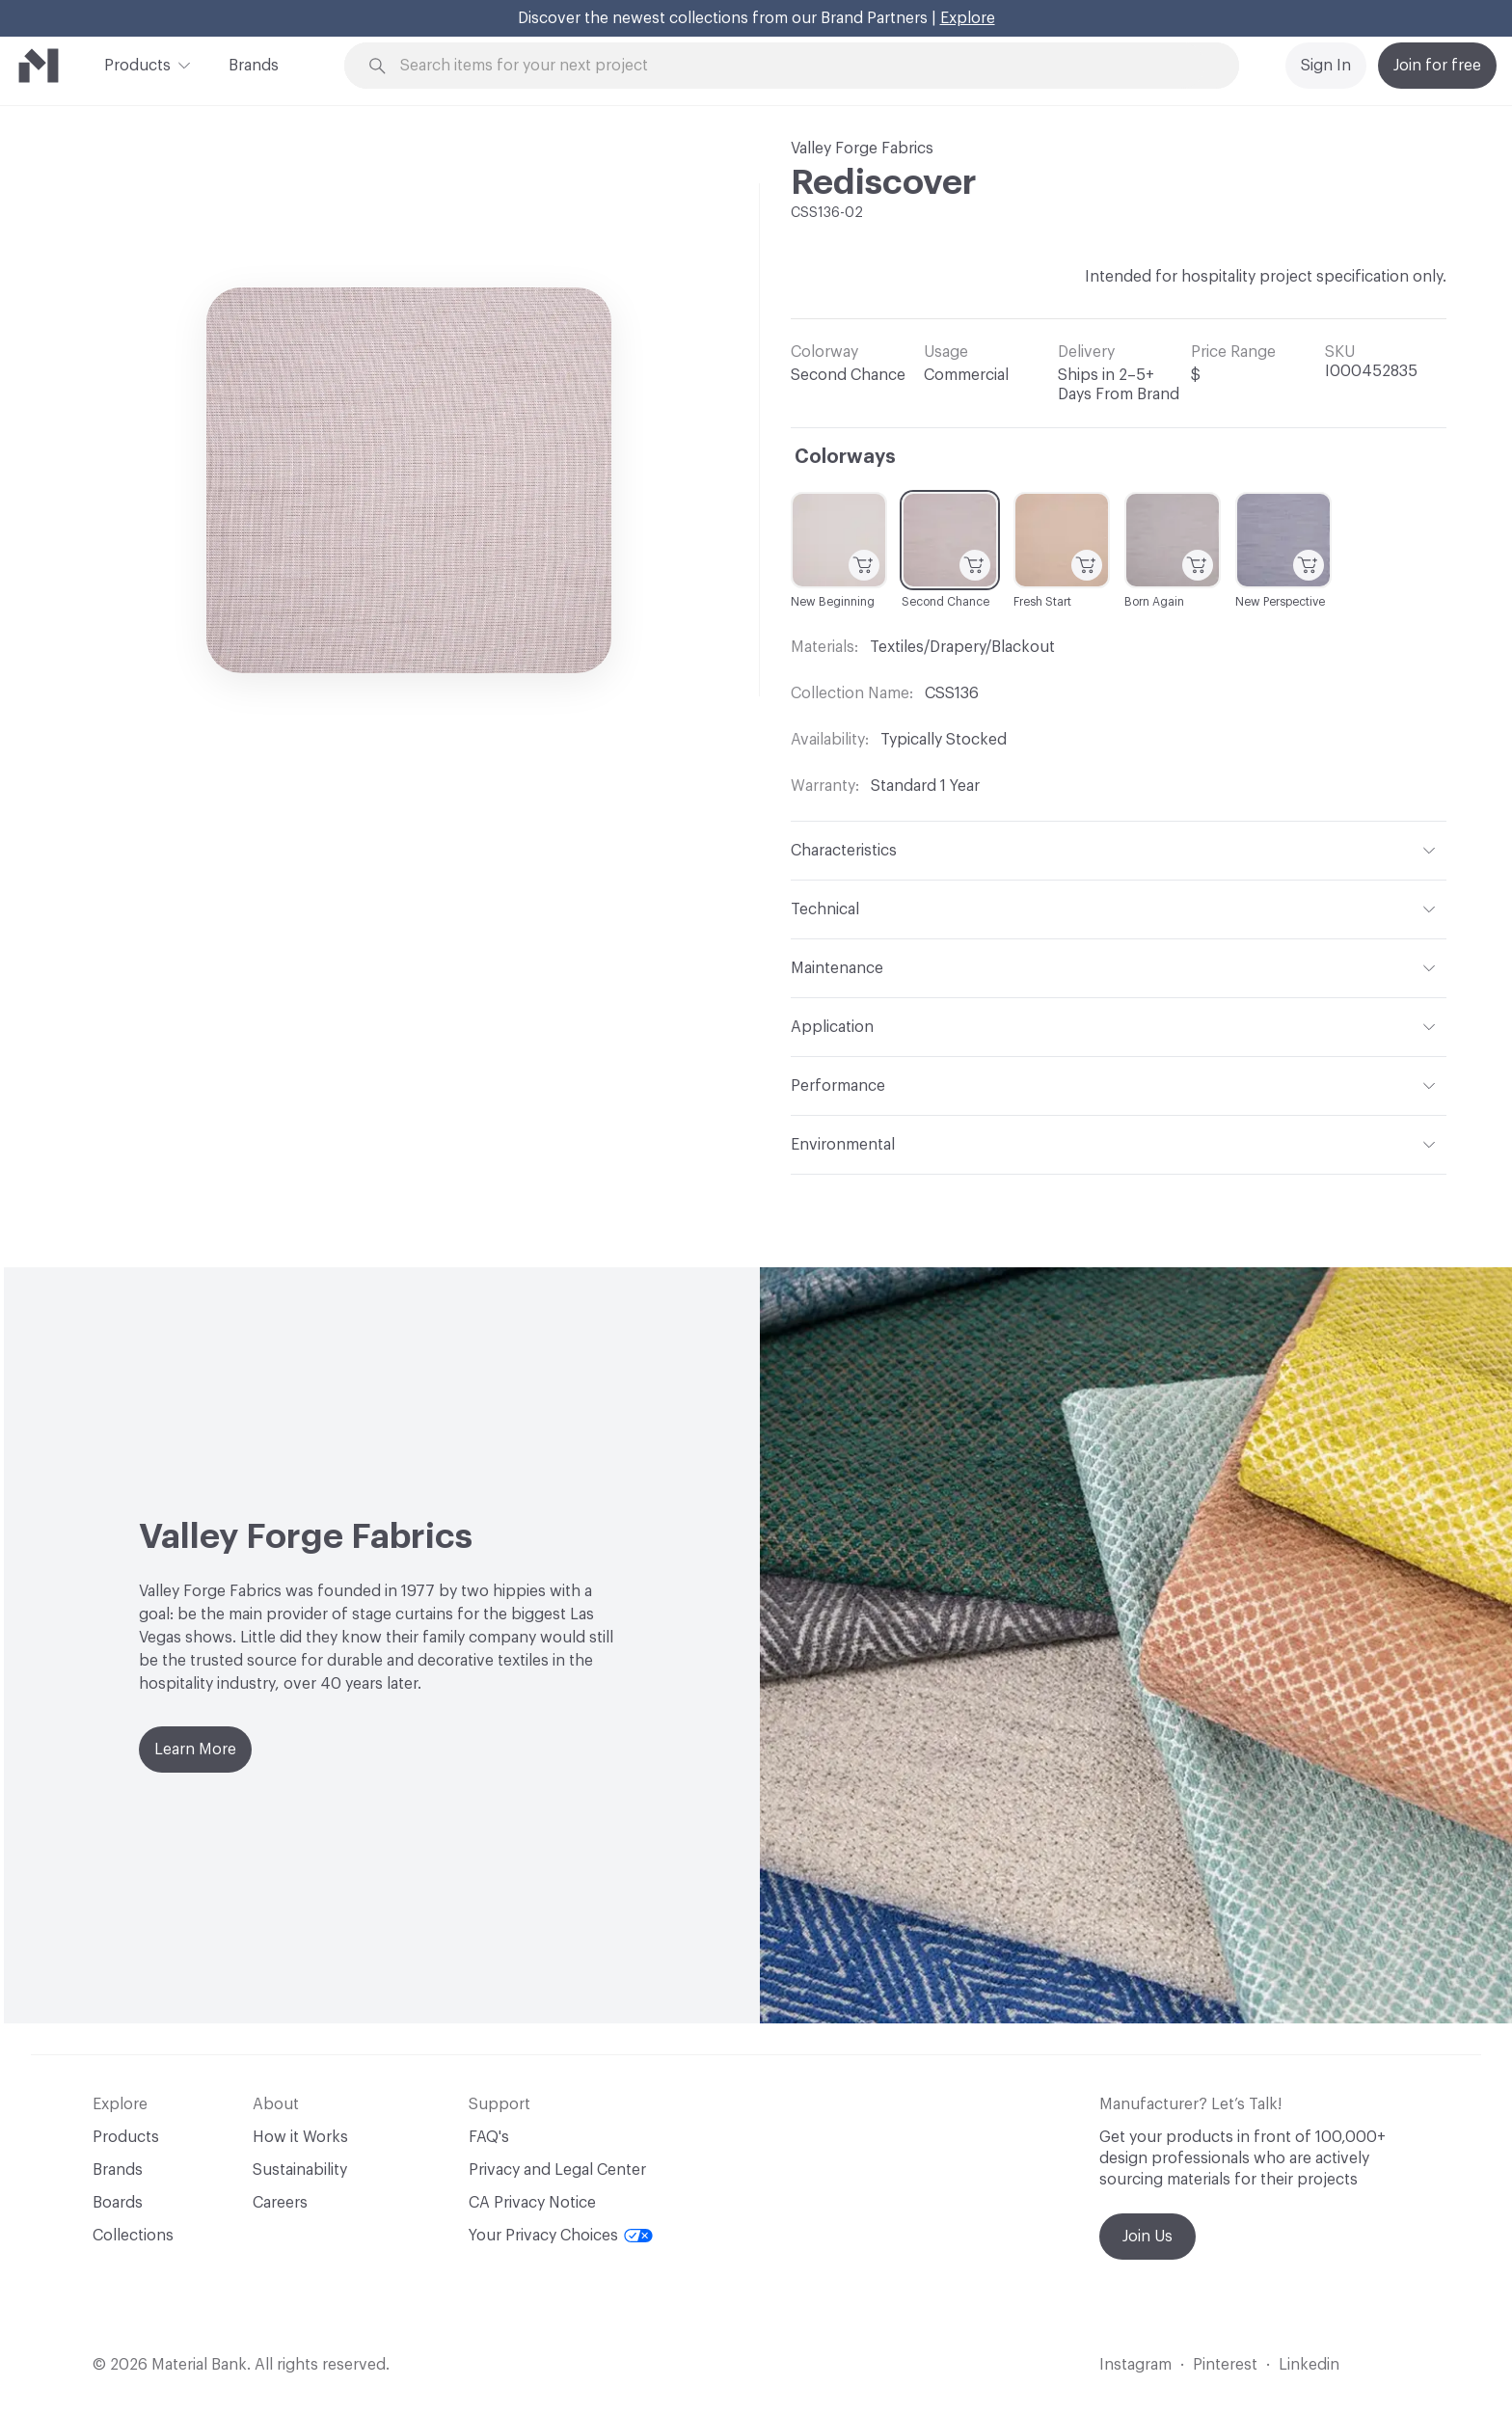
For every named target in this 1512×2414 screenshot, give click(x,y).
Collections (133, 2235)
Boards (118, 2203)
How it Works (300, 2137)
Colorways (845, 457)
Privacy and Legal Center (557, 2170)
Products (137, 63)
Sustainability (300, 2170)
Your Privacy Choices (561, 2235)
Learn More (195, 1749)
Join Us (1147, 2236)
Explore (967, 18)
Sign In (1326, 65)
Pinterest (1225, 2365)
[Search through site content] (802, 66)
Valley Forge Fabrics (862, 148)
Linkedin (1309, 2365)
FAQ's (489, 2137)
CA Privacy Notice (532, 2203)
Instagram (1135, 2365)
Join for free (1437, 65)
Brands (254, 65)
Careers (280, 2203)
